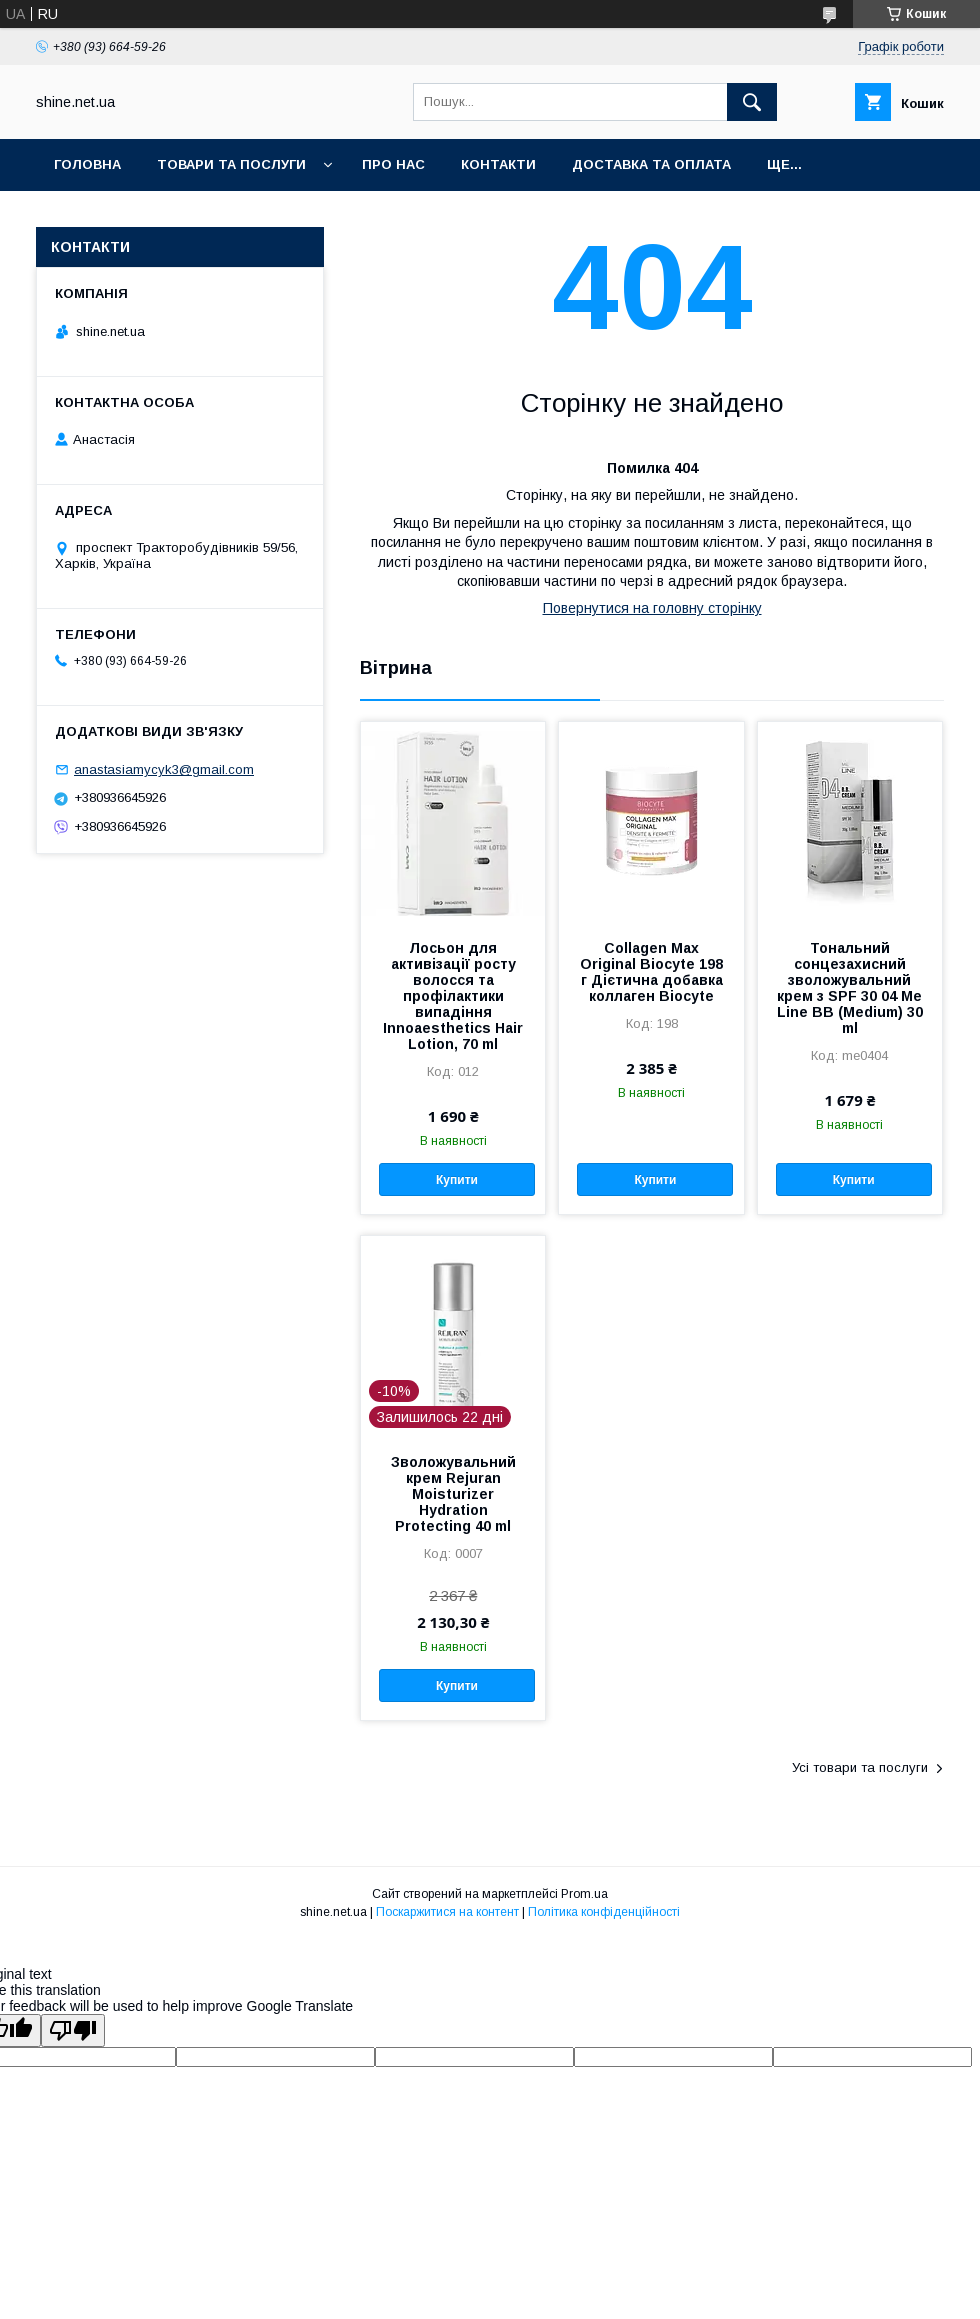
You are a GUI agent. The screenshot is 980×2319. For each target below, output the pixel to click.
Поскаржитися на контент (447, 1912)
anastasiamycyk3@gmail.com (164, 769)
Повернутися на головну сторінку (652, 608)
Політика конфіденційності (604, 1912)
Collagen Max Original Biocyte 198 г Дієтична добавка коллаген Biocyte (651, 972)
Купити (457, 1180)
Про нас (393, 164)
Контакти (498, 164)
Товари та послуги (231, 164)
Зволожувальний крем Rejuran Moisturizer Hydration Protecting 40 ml (453, 1494)
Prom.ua (584, 1894)
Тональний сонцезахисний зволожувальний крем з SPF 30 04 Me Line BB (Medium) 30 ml (850, 988)
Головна (87, 164)
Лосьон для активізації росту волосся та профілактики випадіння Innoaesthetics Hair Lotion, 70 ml (453, 996)
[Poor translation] (73, 2030)
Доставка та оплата (651, 164)
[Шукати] (752, 102)
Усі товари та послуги (860, 1767)
